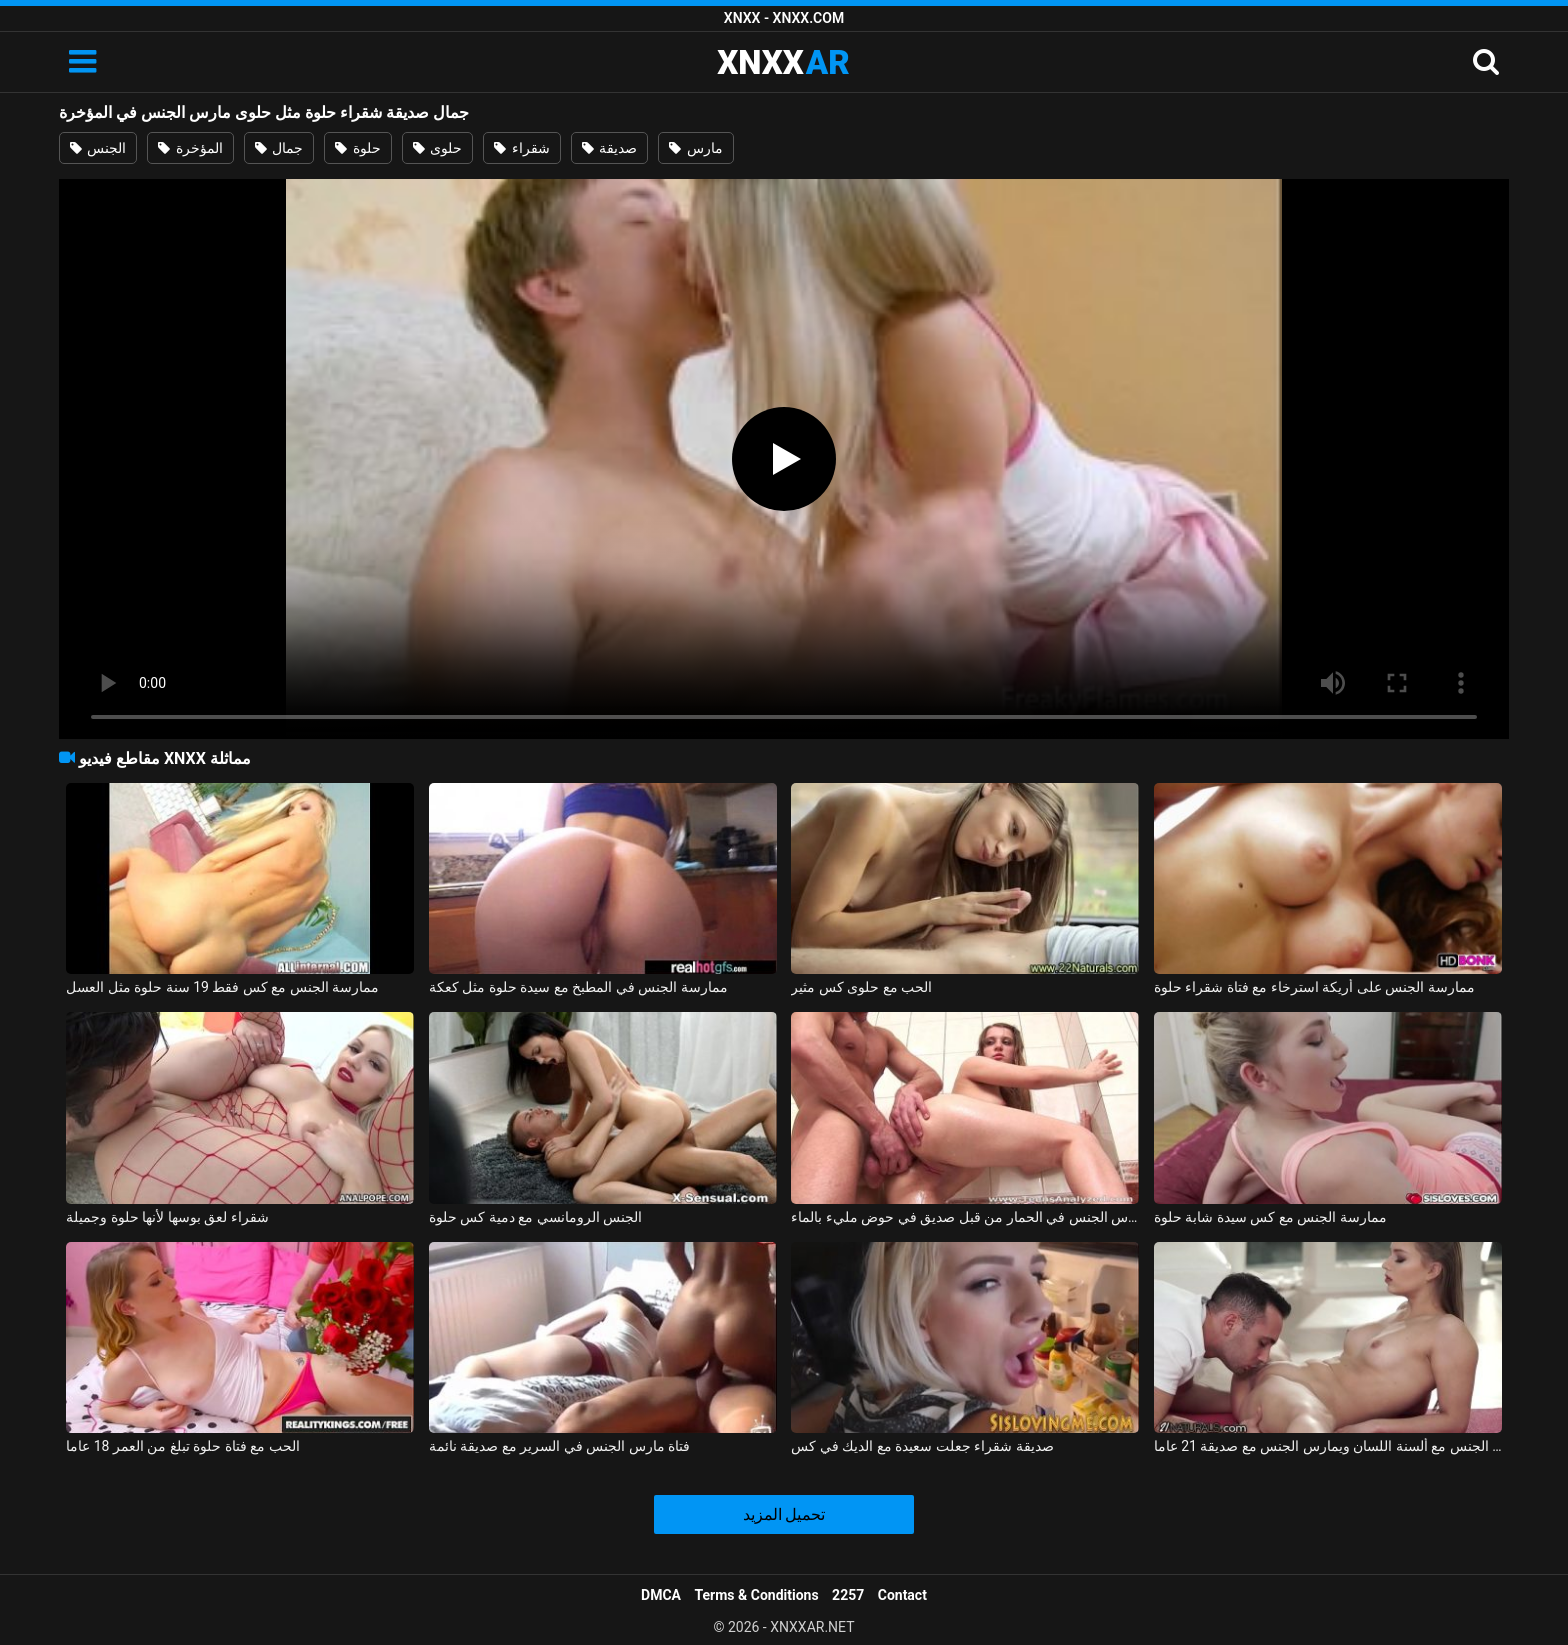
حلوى (437, 148)
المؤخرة (190, 148)
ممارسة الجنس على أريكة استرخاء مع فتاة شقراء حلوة (1314, 987)
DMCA (661, 1595)
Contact (902, 1595)
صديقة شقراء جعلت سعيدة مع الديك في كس (922, 1446)
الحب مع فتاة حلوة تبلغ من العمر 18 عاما (183, 1446)
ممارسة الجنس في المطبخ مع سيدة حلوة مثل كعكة (578, 987)
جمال (279, 148)
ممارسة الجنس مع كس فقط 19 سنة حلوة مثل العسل (222, 987)
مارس (695, 148)
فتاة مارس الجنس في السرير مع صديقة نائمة (559, 1446)
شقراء (521, 148)
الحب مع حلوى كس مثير (861, 987)
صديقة (609, 148)
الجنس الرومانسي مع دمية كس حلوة (535, 1217)
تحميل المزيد (784, 1514)
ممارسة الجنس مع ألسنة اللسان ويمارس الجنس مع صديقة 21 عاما (1328, 1446)
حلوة (357, 148)
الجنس (98, 148)
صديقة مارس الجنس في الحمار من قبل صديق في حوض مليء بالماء (965, 1217)
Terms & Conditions (757, 1595)
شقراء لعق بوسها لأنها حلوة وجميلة (167, 1217)
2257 (848, 1595)
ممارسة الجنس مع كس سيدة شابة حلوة (1270, 1217)
